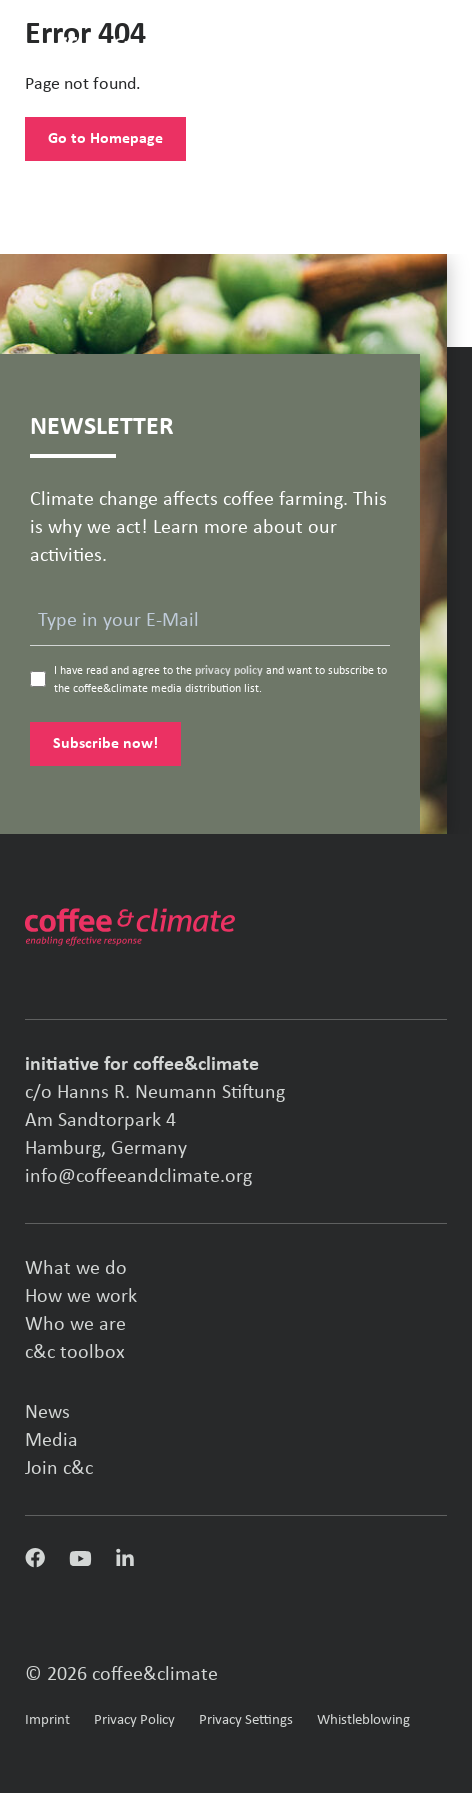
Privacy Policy (134, 1720)
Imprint (47, 1720)
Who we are (75, 1325)
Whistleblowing (363, 1720)
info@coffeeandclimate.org (138, 1177)
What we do (76, 1269)
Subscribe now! (105, 744)
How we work (81, 1297)
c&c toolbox (75, 1353)
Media (51, 1441)
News (47, 1413)
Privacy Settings (246, 1720)
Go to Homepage (105, 139)
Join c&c (59, 1469)
